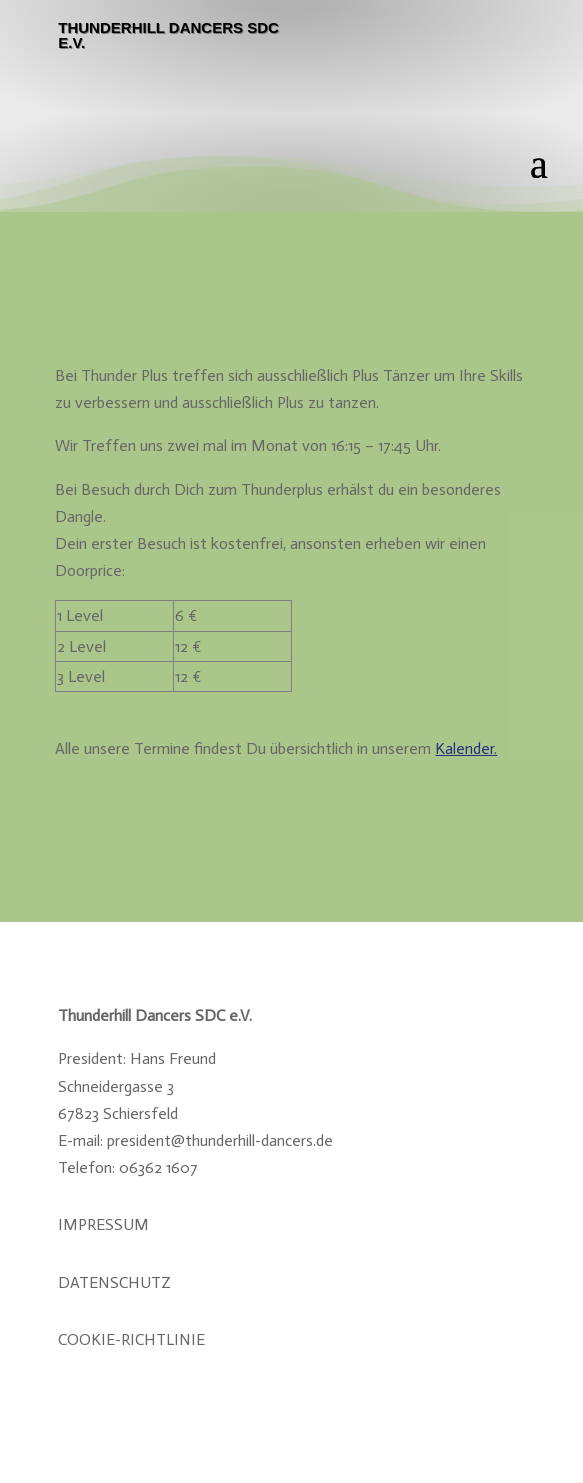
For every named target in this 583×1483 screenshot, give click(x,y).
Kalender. (466, 748)
